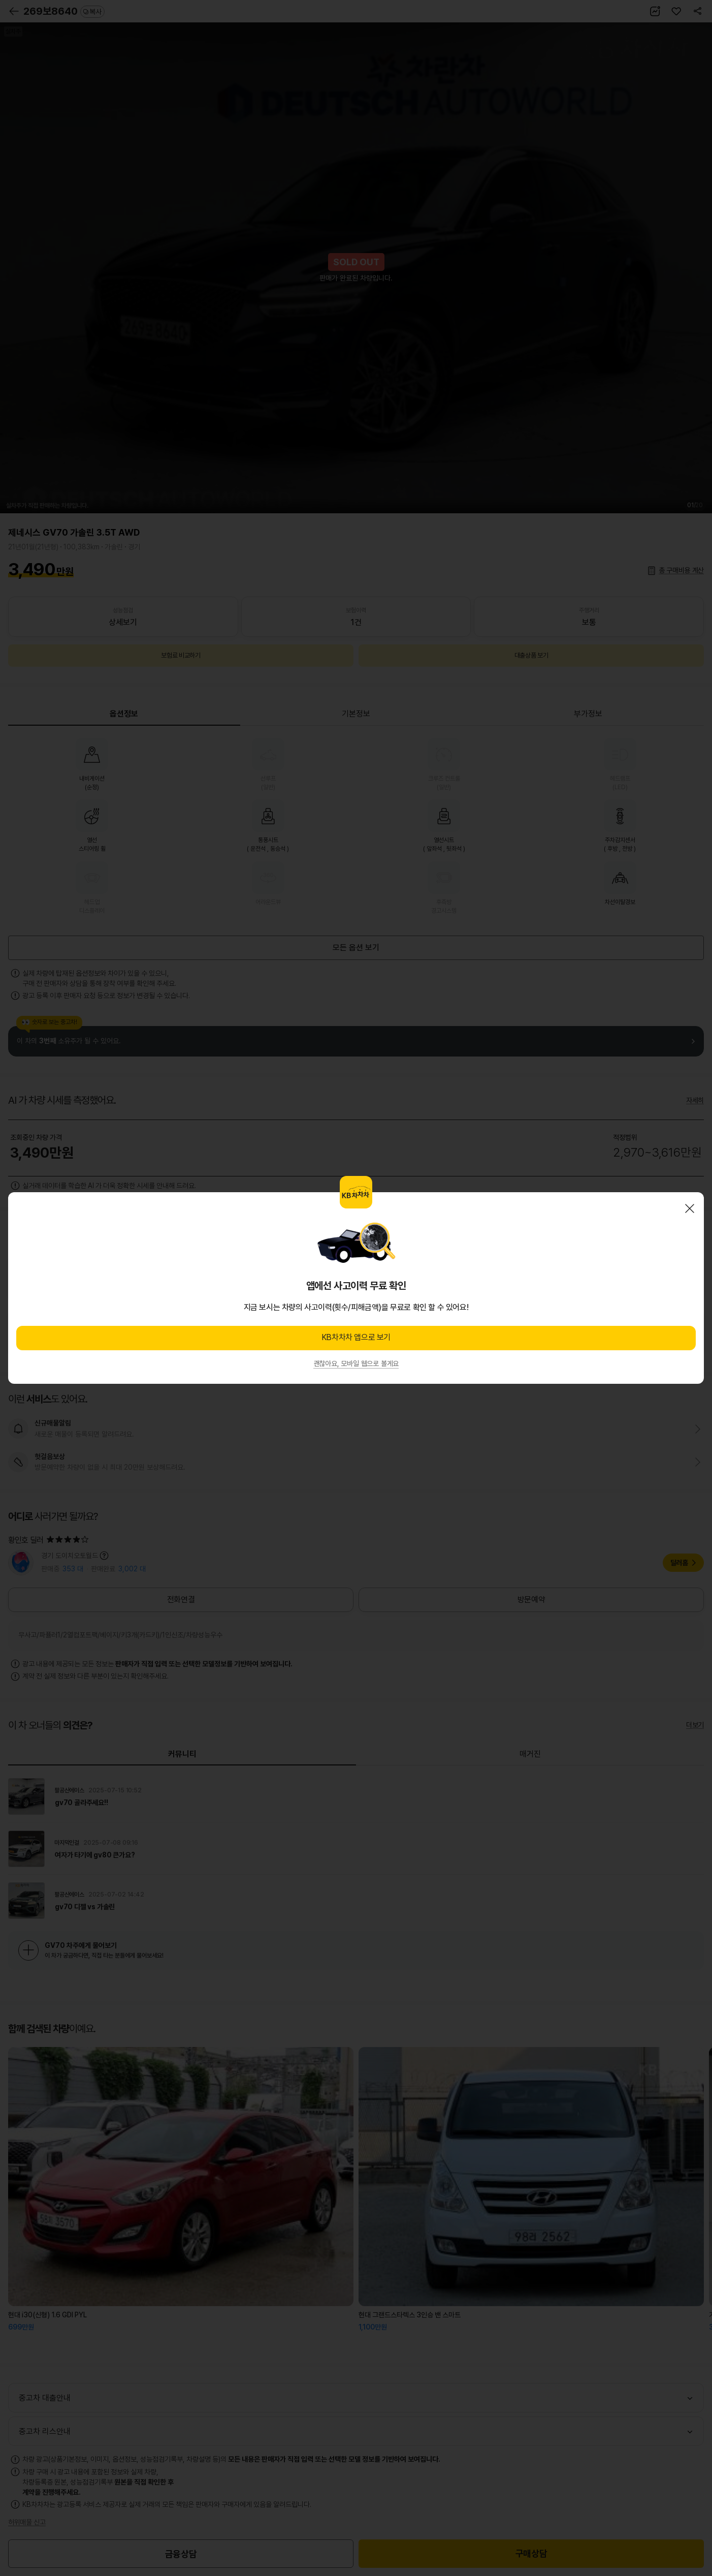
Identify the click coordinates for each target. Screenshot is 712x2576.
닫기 (690, 1208)
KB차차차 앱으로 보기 (356, 1337)
